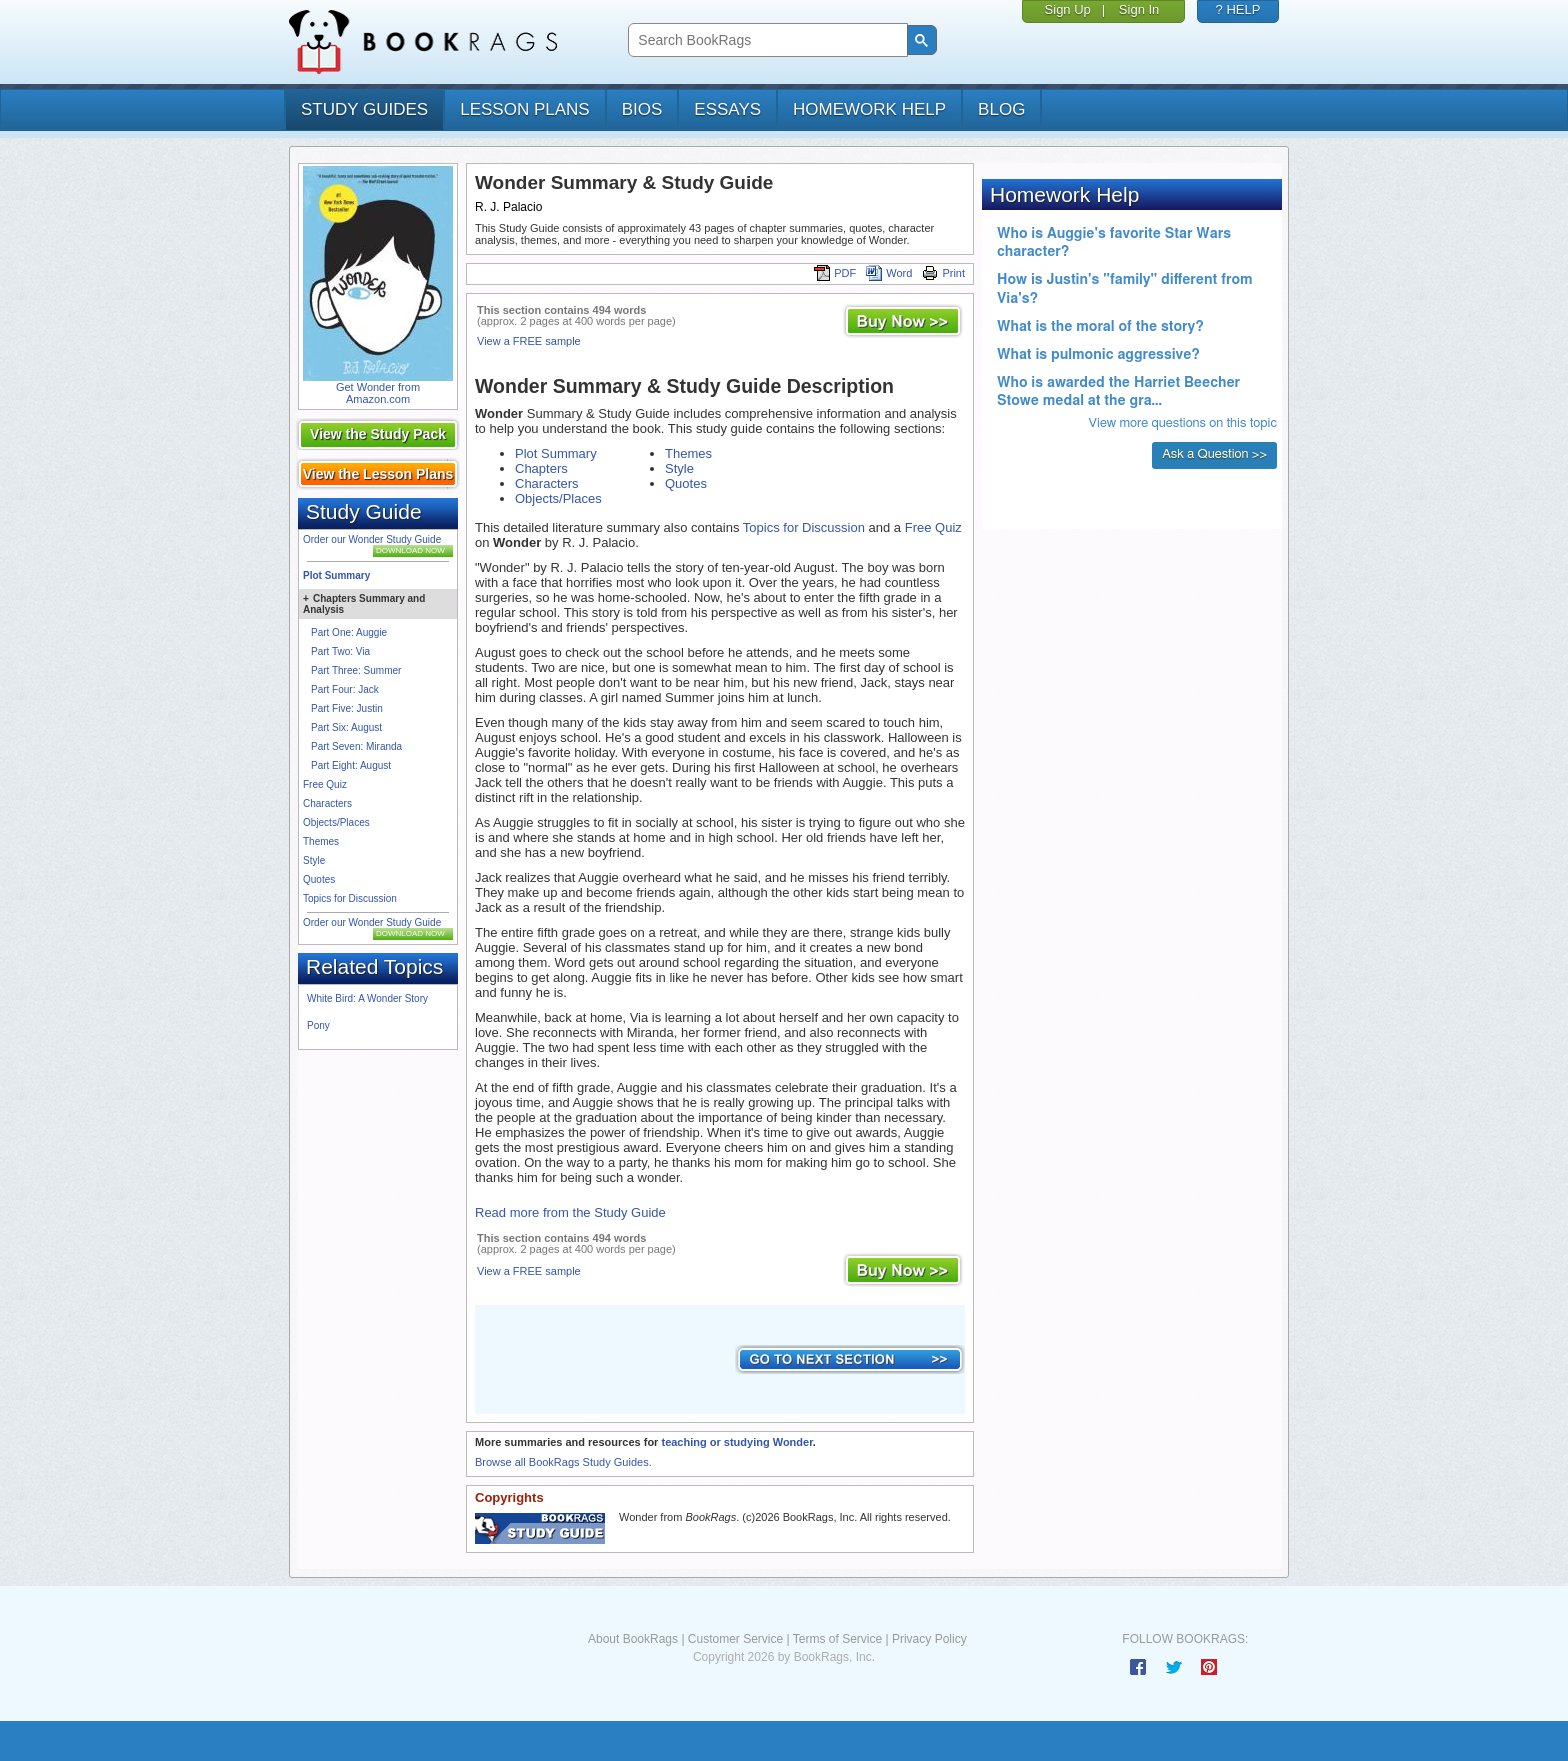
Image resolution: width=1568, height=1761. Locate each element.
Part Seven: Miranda (356, 746)
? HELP (1238, 9)
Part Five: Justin (347, 708)
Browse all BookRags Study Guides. (563, 1462)
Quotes (319, 879)
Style (314, 860)
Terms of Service (837, 1639)
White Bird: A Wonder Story (367, 998)
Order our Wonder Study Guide (372, 539)
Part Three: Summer (356, 670)
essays (727, 109)
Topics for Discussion (350, 898)
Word (889, 273)
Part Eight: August (351, 765)
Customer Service (735, 1639)
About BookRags (633, 1639)
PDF (835, 273)
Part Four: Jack (345, 689)
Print (943, 273)
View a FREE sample (529, 341)
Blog (1001, 109)
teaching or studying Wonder (736, 1442)
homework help (869, 109)
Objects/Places (336, 822)
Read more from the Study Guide (570, 1212)
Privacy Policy (929, 1639)
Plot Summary (336, 575)
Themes (321, 841)
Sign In (1139, 9)
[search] (765, 40)
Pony (318, 1025)
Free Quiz (325, 784)
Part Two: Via (340, 651)
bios (642, 109)
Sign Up (1068, 9)
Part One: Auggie (349, 632)
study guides (364, 109)
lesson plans (524, 109)
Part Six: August (346, 727)
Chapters (541, 468)
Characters (327, 803)
